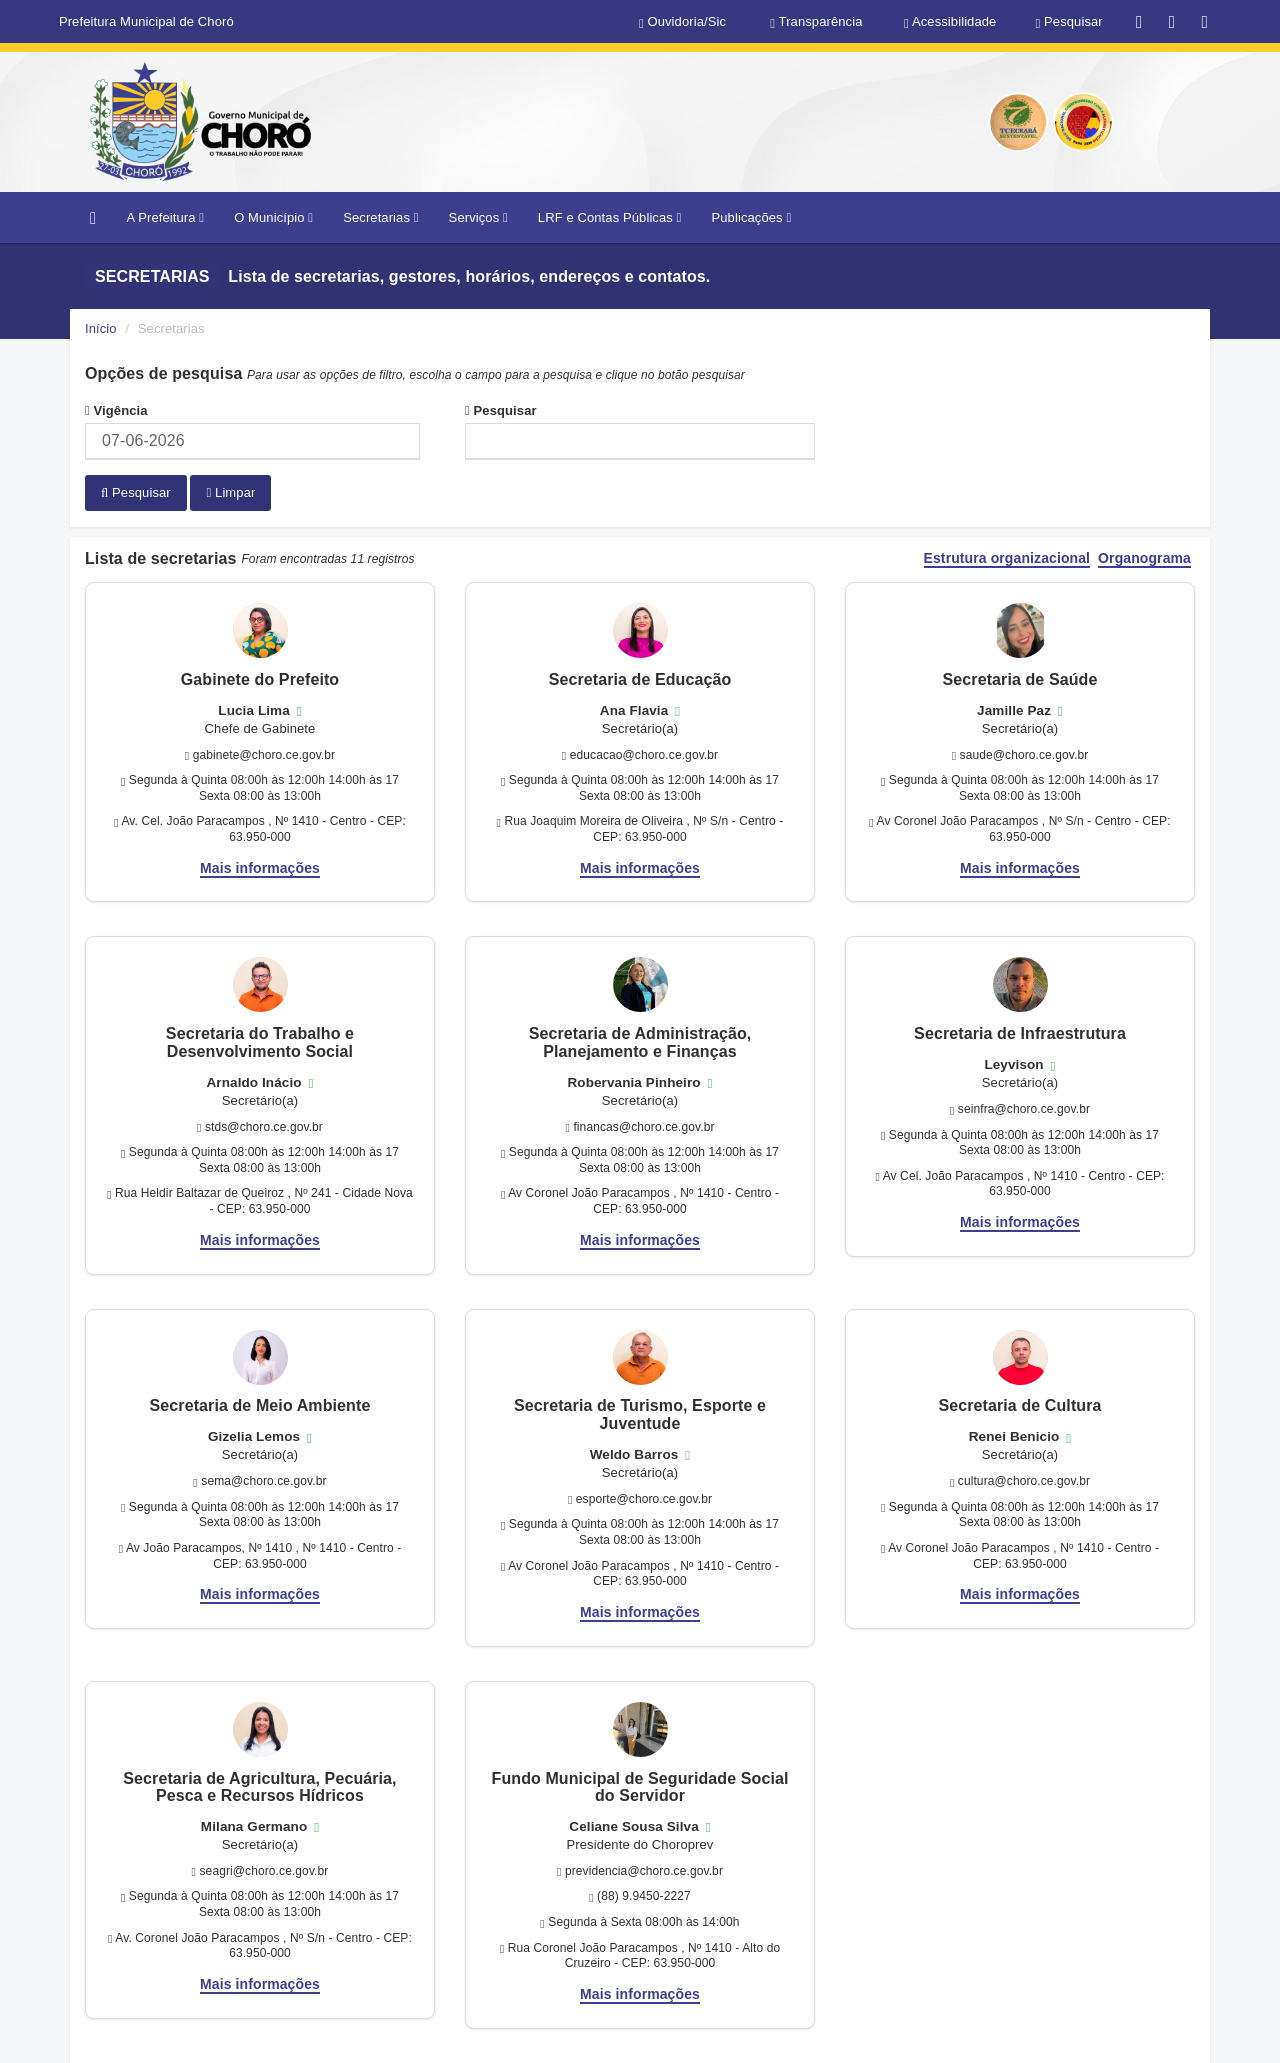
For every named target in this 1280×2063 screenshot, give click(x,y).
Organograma (1144, 557)
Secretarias (380, 217)
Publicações (751, 217)
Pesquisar (501, 410)
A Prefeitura (165, 217)
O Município (273, 217)
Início (101, 328)
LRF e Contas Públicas (610, 217)
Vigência (116, 410)
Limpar (230, 492)
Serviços (478, 217)
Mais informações (260, 867)
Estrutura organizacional (1007, 557)
